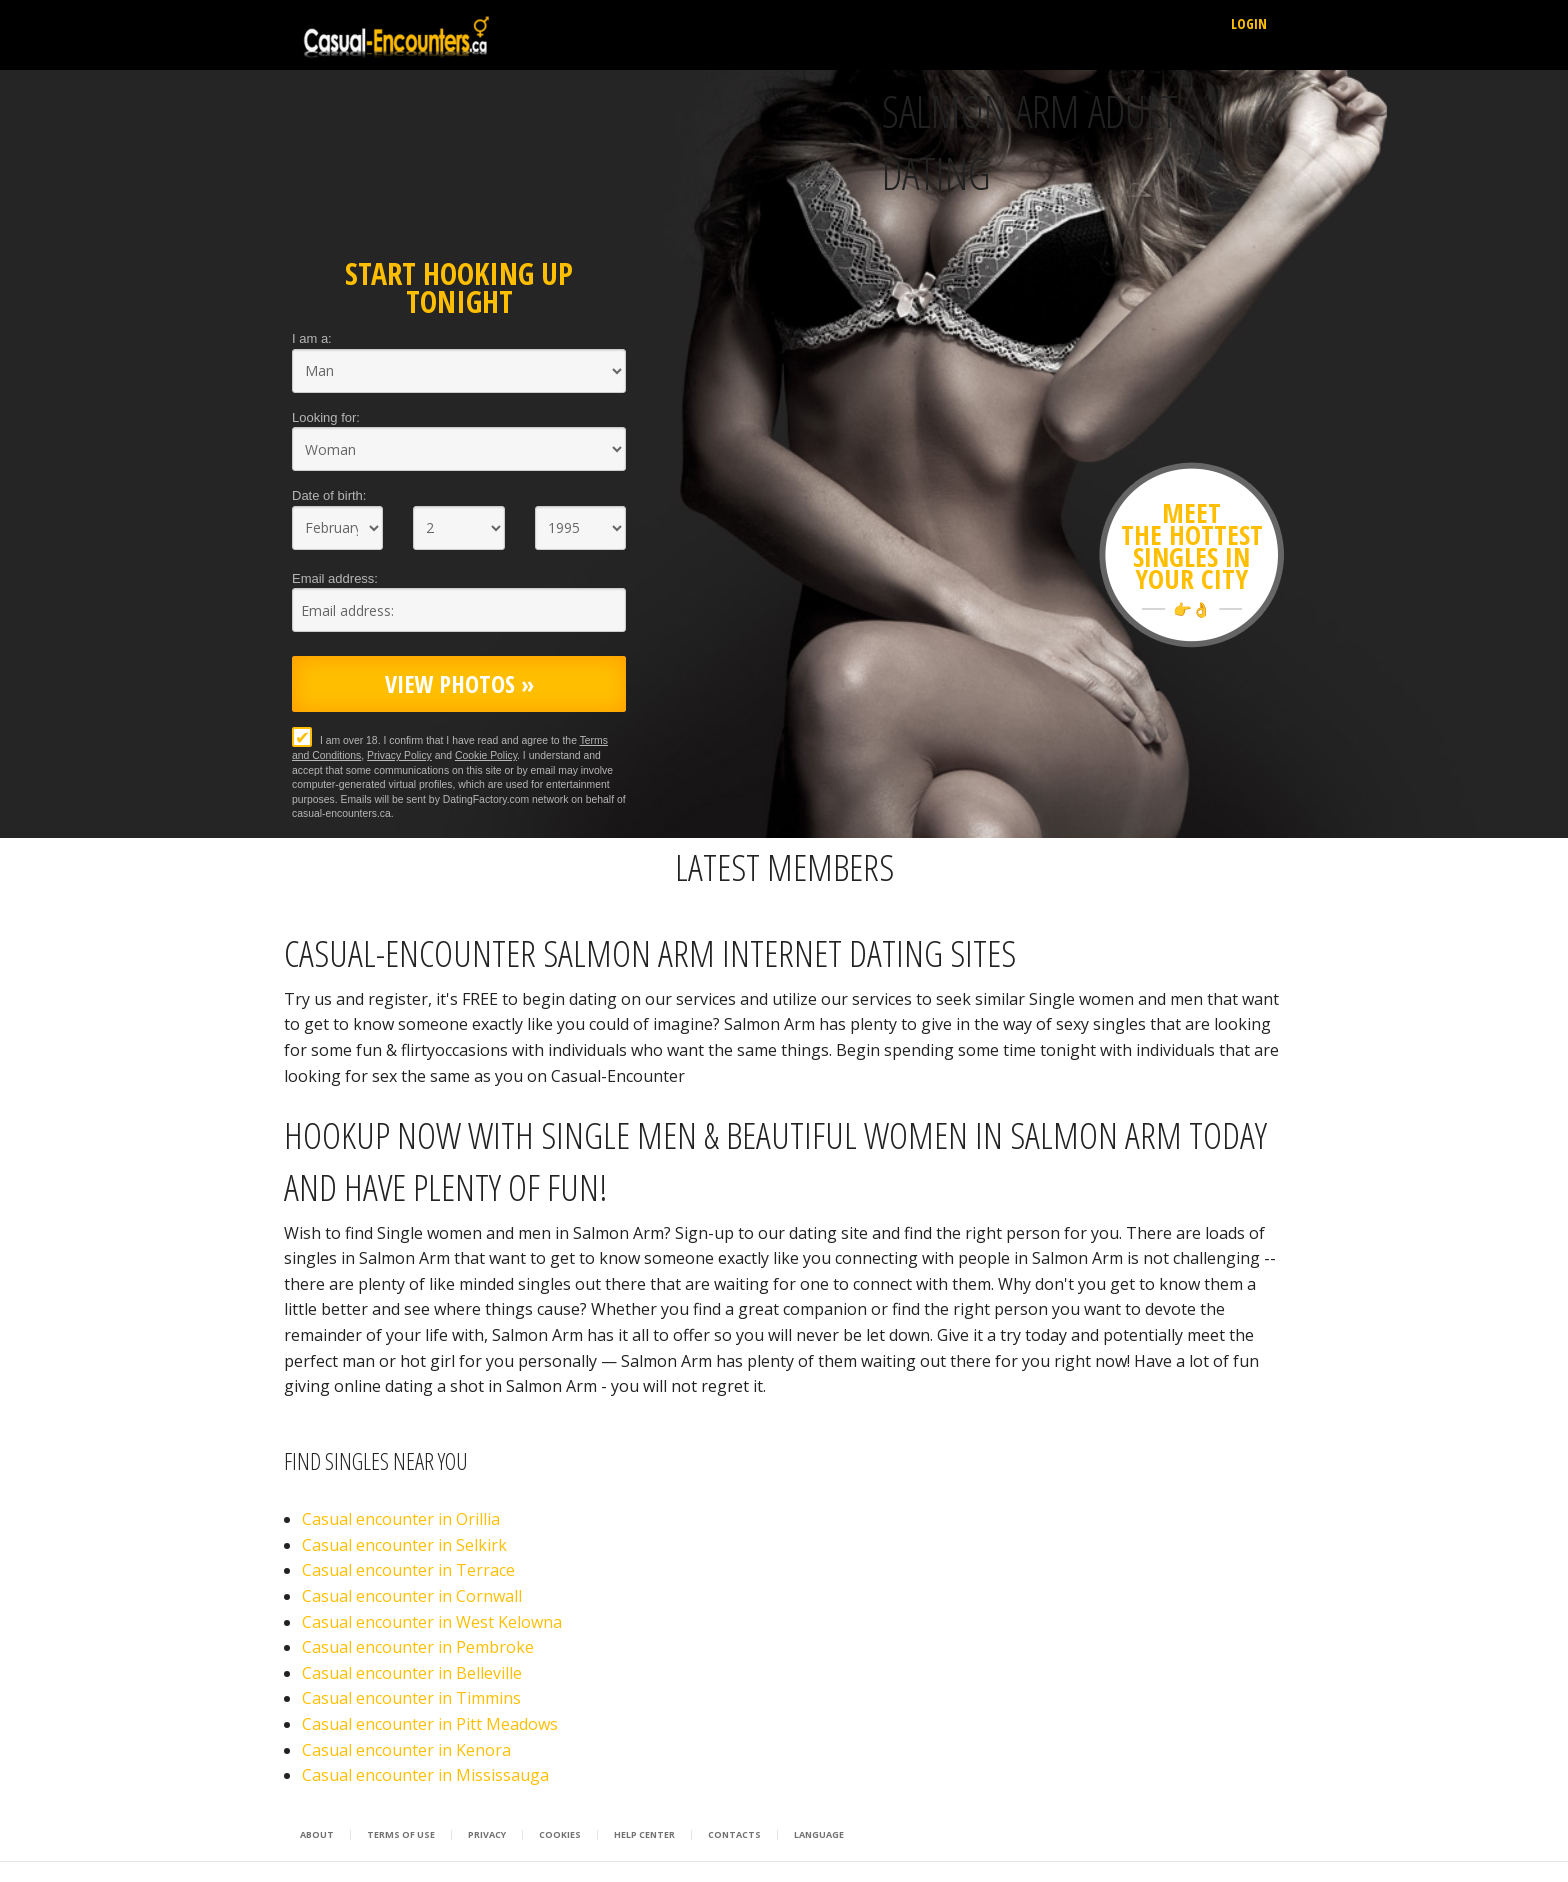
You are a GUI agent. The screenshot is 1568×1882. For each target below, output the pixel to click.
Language (819, 1835)
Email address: (335, 578)
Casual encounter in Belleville (412, 1673)
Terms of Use (401, 1835)
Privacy (487, 1835)
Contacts (734, 1835)
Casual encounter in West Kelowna (432, 1622)
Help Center (644, 1835)
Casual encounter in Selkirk (404, 1545)
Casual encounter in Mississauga (425, 1775)
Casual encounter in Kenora (406, 1750)
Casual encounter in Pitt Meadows (430, 1724)
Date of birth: (329, 495)
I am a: (312, 338)
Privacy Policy (399, 755)
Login (1249, 23)
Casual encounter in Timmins (411, 1698)
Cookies (560, 1835)
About (317, 1835)
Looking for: (326, 417)
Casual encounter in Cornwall (412, 1596)
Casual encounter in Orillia (401, 1519)
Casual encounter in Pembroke (418, 1647)
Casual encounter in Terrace (408, 1570)
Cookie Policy (486, 755)
